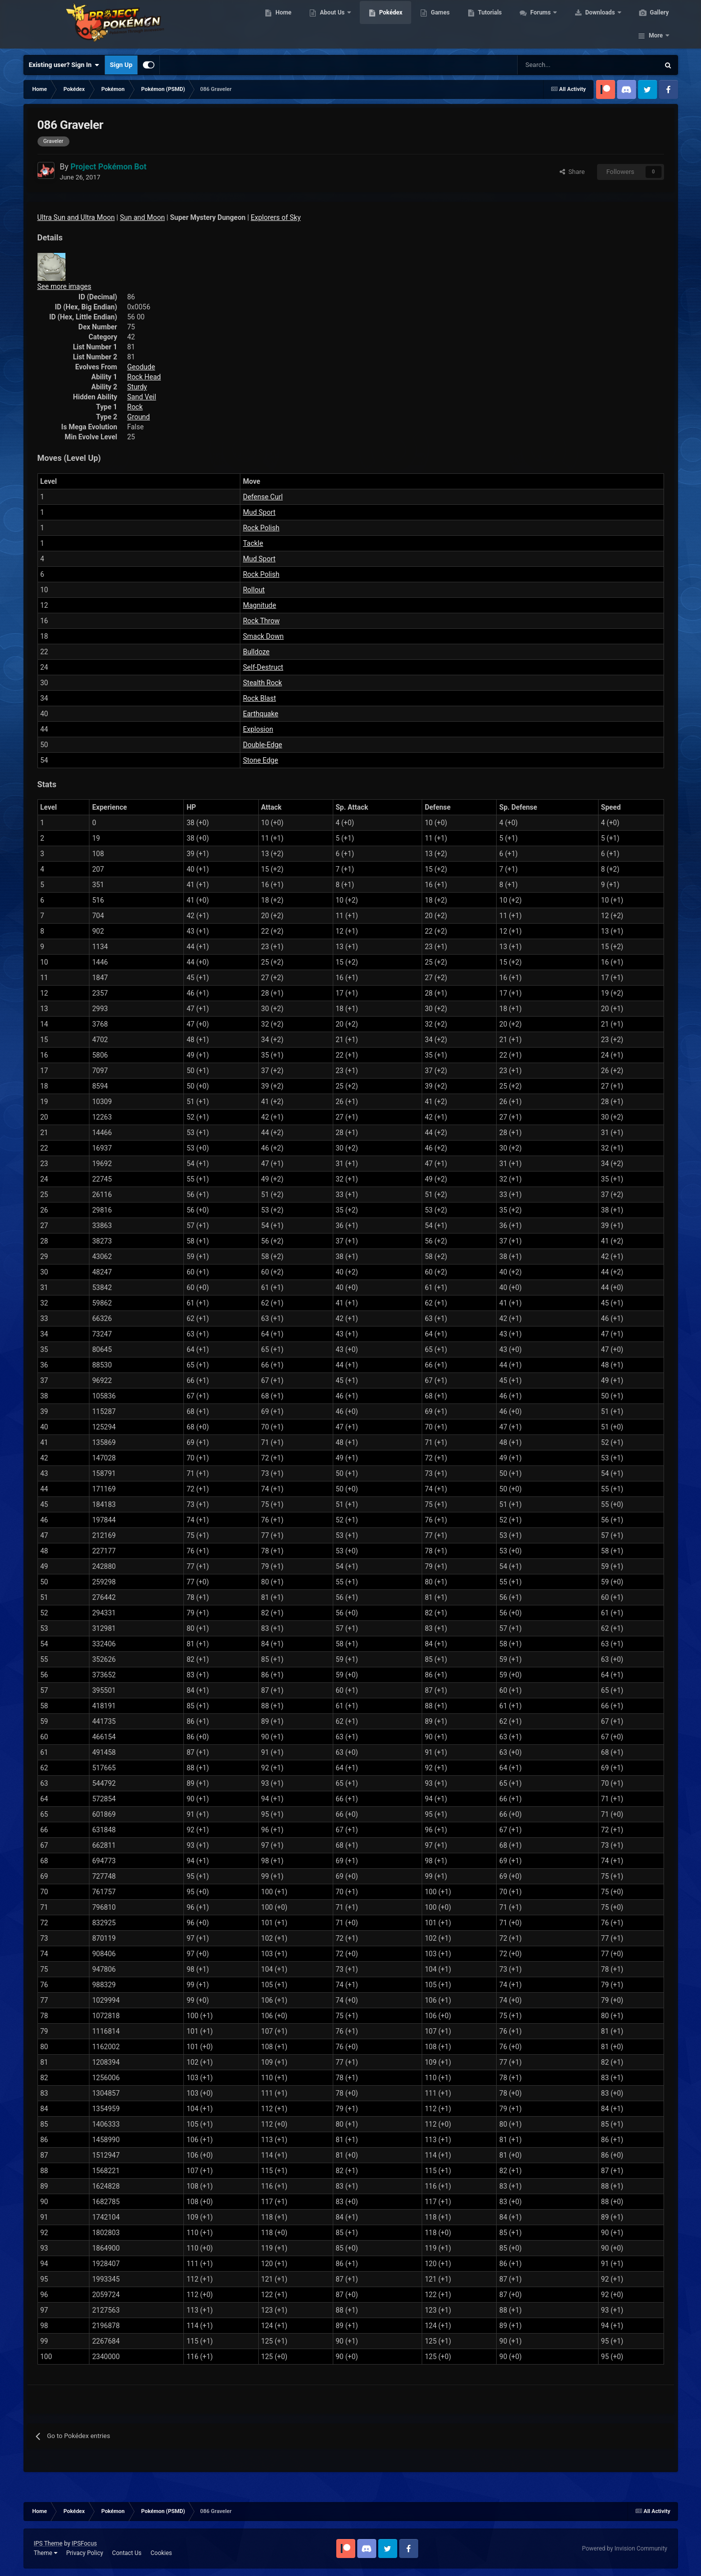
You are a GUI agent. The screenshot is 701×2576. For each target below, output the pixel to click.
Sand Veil (141, 397)
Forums (540, 24)
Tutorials (488, 24)
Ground (138, 417)
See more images (64, 286)
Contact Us (126, 2553)
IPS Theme (48, 2543)
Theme (45, 2553)
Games (439, 24)
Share (572, 171)
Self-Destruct (263, 667)
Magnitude (259, 605)
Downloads (599, 24)
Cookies (161, 2553)
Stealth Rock (262, 683)
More (655, 24)
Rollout (254, 590)
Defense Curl (263, 497)
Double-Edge (262, 745)
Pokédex (389, 24)
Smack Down (263, 636)
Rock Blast (259, 698)
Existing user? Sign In (64, 64)
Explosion (258, 729)
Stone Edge (260, 760)
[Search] (553, 64)
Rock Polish (261, 528)
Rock (135, 407)
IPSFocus (84, 2543)
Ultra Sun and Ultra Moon (76, 217)
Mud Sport (259, 512)
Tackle (253, 543)
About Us (331, 24)
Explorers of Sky (276, 217)
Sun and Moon (142, 217)
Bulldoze (256, 652)
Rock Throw (261, 621)
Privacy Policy (84, 2553)
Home (282, 24)
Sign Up (121, 64)
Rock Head (144, 377)
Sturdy (137, 387)
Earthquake (260, 714)
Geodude (141, 367)
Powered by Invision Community (625, 2548)
